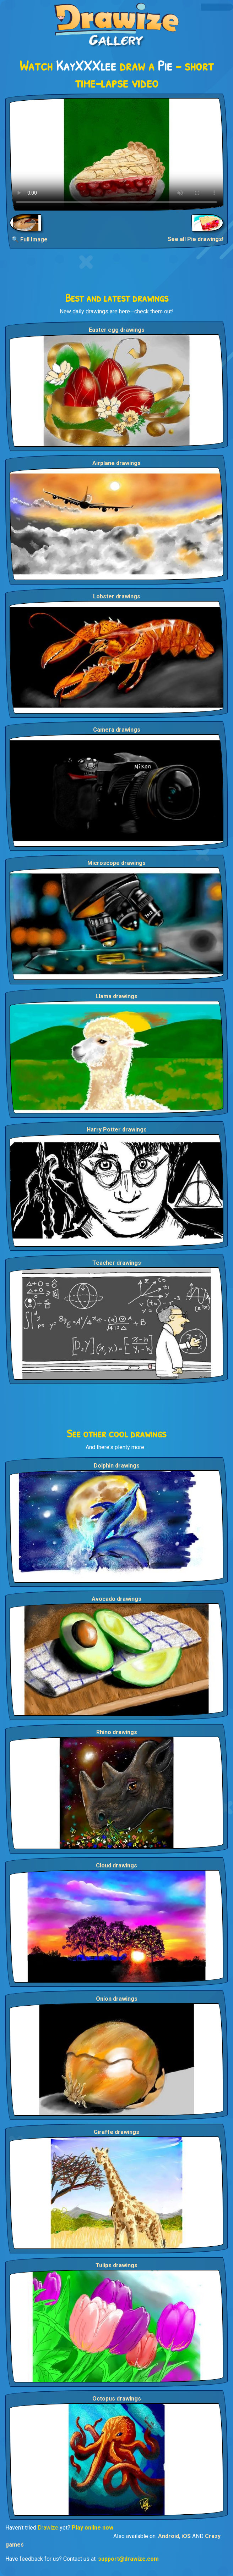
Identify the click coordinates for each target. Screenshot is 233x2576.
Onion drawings (116, 1998)
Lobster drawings (116, 596)
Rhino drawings (116, 1732)
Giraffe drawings (116, 2132)
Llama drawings (116, 996)
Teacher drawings (116, 1262)
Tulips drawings (116, 2265)
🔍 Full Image (30, 239)
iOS (186, 2536)
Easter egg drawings (117, 329)
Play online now (92, 2527)
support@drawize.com (128, 2558)
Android (168, 2536)
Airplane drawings (116, 463)
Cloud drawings (116, 1865)
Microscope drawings (116, 863)
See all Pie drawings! (195, 239)
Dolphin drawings (117, 1465)
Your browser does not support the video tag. (116, 154)
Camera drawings (116, 729)
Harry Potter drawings (117, 1129)
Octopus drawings (116, 2398)
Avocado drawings (116, 1599)
